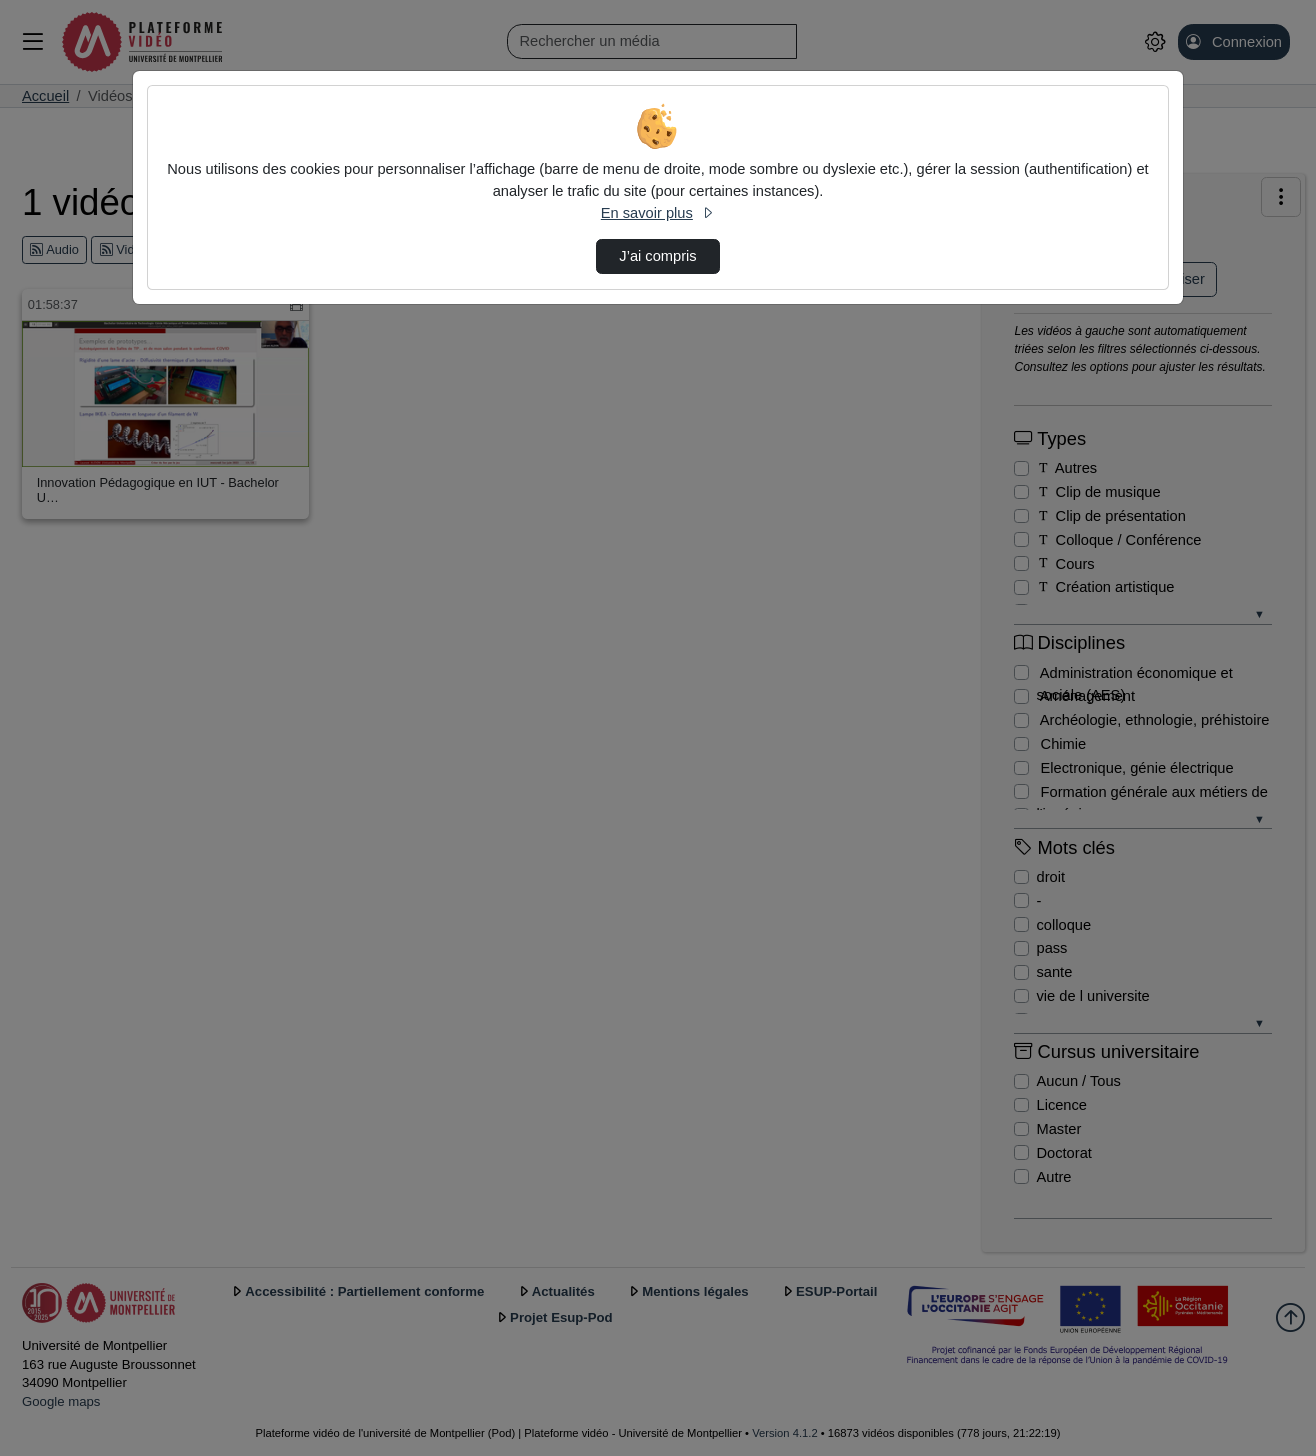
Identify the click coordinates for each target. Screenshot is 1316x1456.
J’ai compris (657, 256)
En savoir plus (658, 213)
